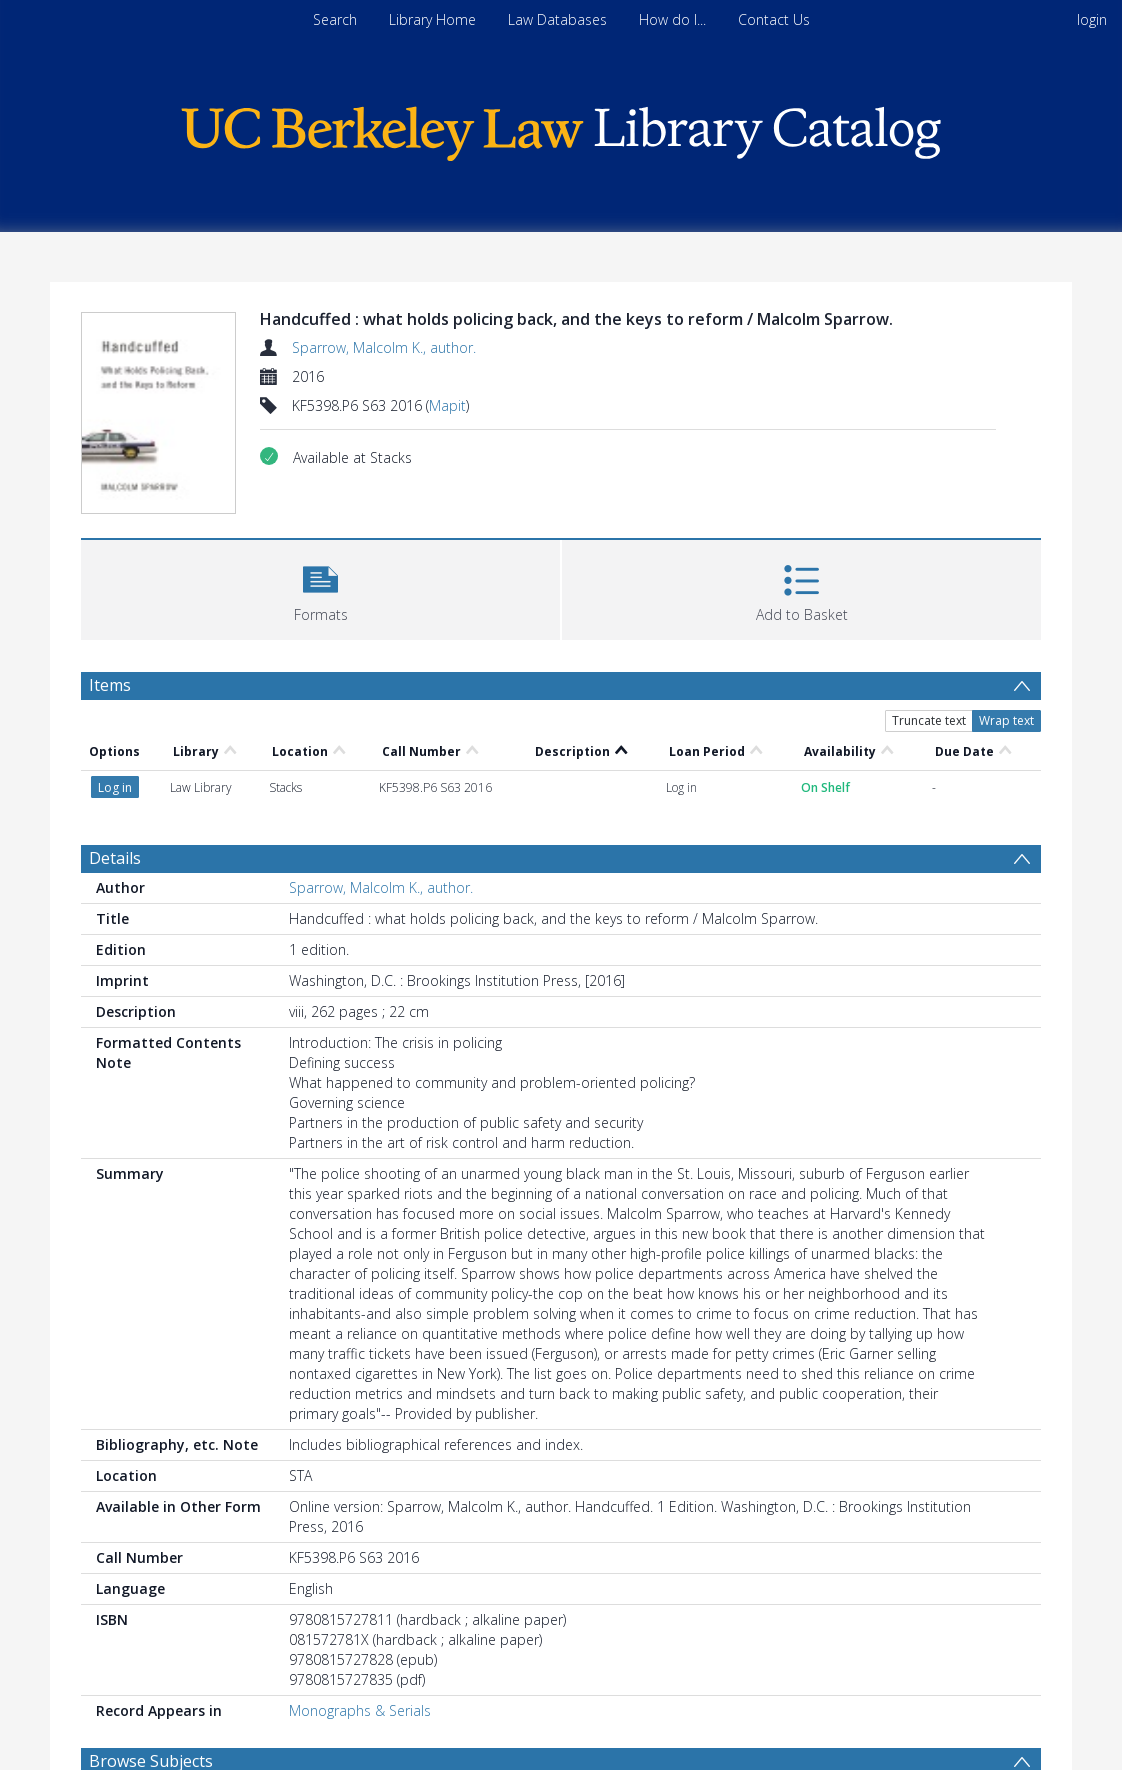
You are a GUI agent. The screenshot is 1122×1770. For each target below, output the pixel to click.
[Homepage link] (561, 128)
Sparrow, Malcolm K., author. (384, 347)
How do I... (672, 19)
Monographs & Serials (360, 1710)
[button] (320, 587)
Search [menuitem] (335, 19)
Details (115, 858)
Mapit (447, 405)
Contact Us (774, 19)
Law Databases (557, 19)
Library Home (432, 19)
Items (110, 685)
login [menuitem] (1092, 19)
